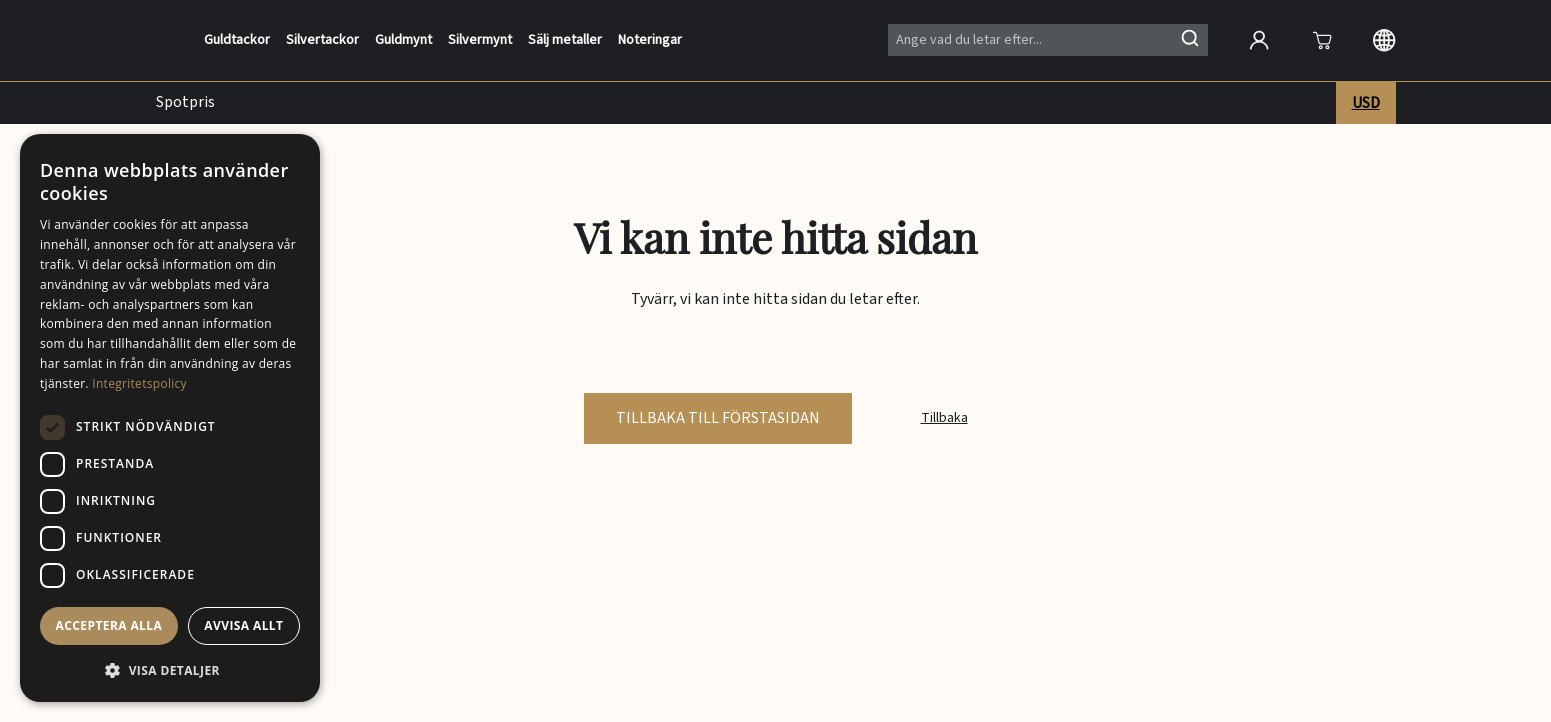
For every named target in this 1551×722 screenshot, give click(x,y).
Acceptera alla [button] (109, 625)
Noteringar (650, 40)
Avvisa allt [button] (243, 625)
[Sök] (1190, 38)
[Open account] (1259, 40)
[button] (170, 670)
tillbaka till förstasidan (718, 418)
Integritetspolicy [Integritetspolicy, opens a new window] (139, 383)
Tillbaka (944, 418)
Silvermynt (480, 40)
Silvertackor (322, 40)
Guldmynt (403, 40)
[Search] (1048, 40)
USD (1366, 103)
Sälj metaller (565, 40)
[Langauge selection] (1384, 40)
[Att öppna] (1322, 40)
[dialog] (170, 418)
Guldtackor (237, 40)
